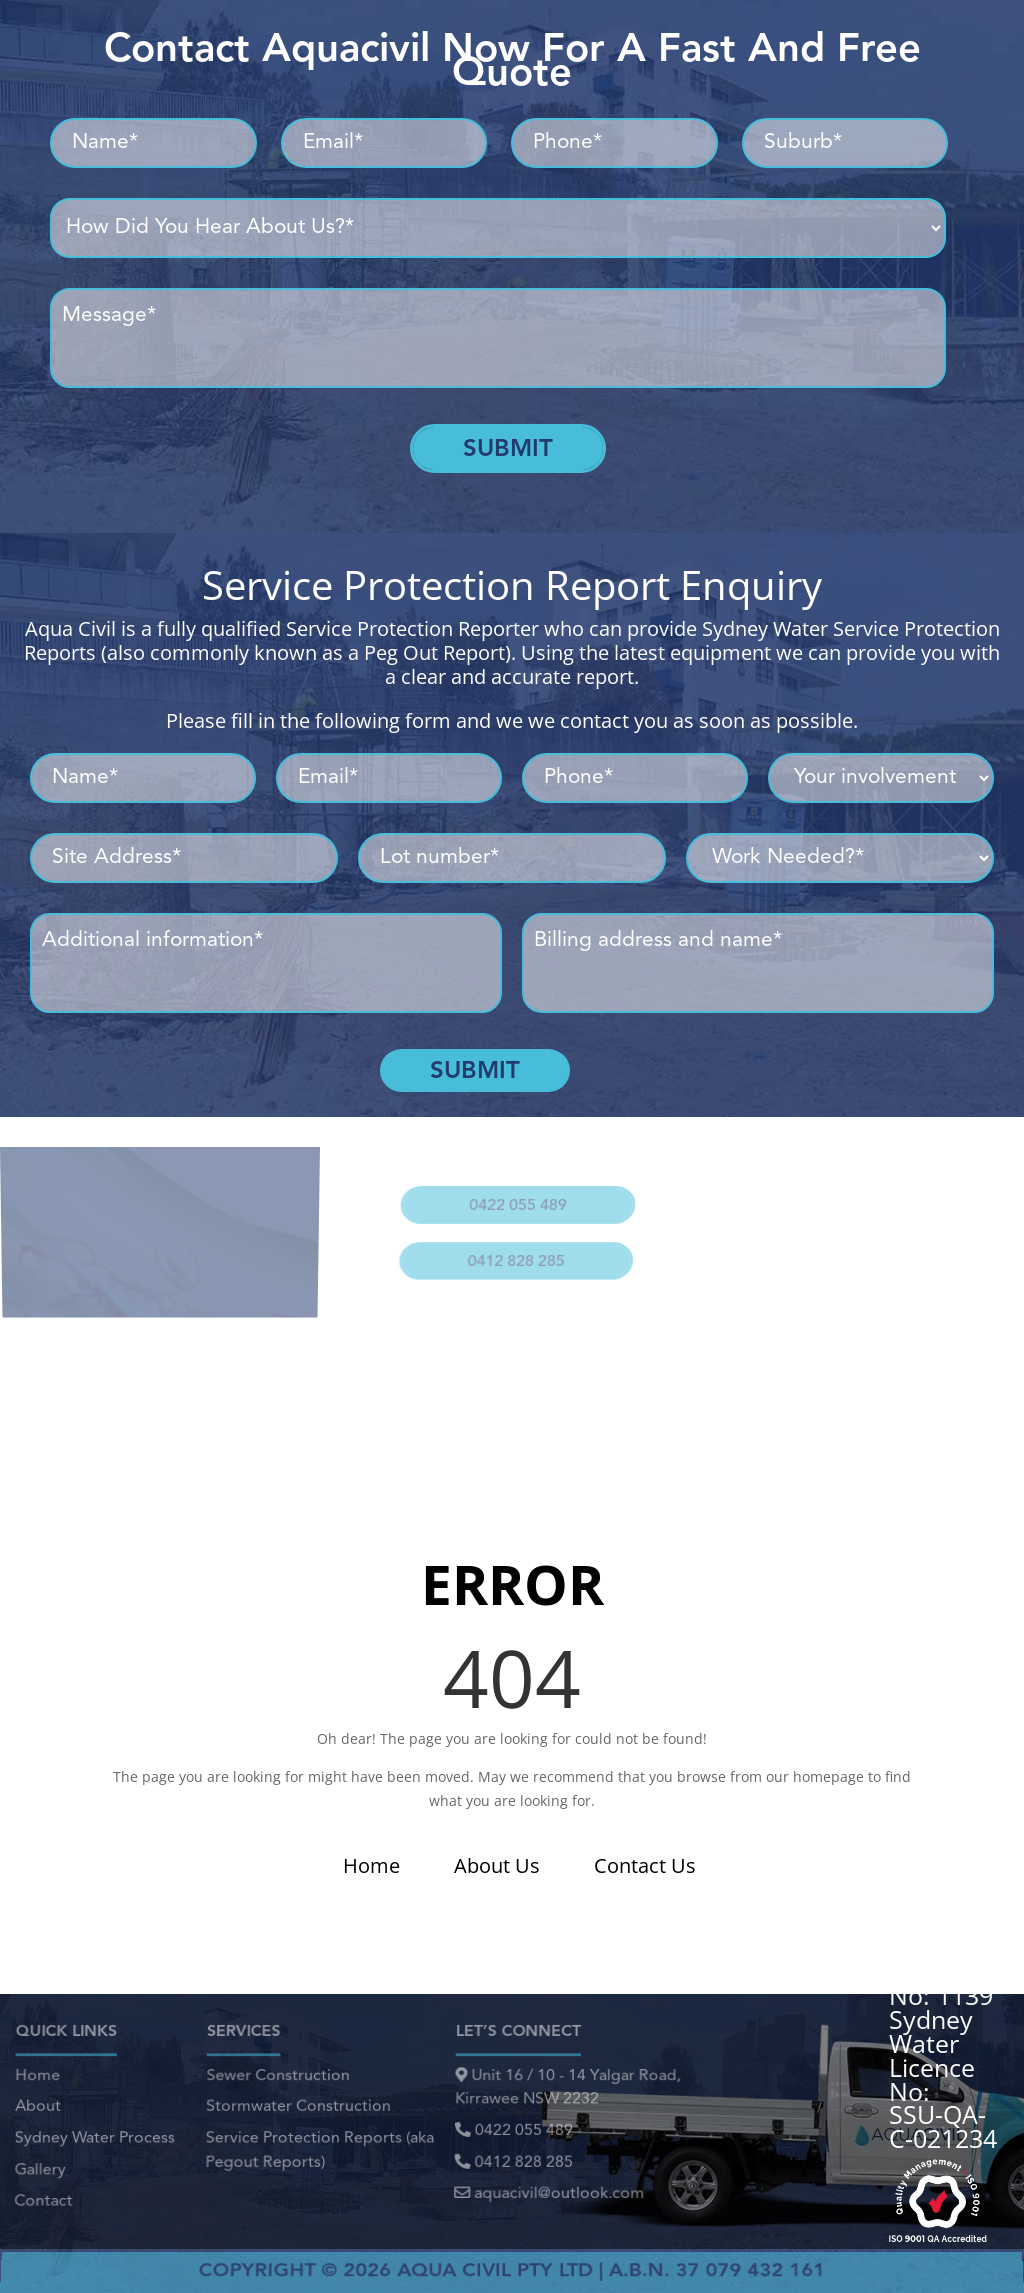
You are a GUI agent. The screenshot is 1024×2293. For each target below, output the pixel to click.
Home (371, 1865)
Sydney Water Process (94, 2136)
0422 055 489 (515, 1195)
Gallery (40, 2163)
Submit (508, 448)
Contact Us (645, 1865)
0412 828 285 (510, 1242)
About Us (497, 1865)
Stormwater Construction (298, 2109)
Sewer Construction (278, 2083)
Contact (43, 2190)
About (38, 2109)
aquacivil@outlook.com (548, 2184)
